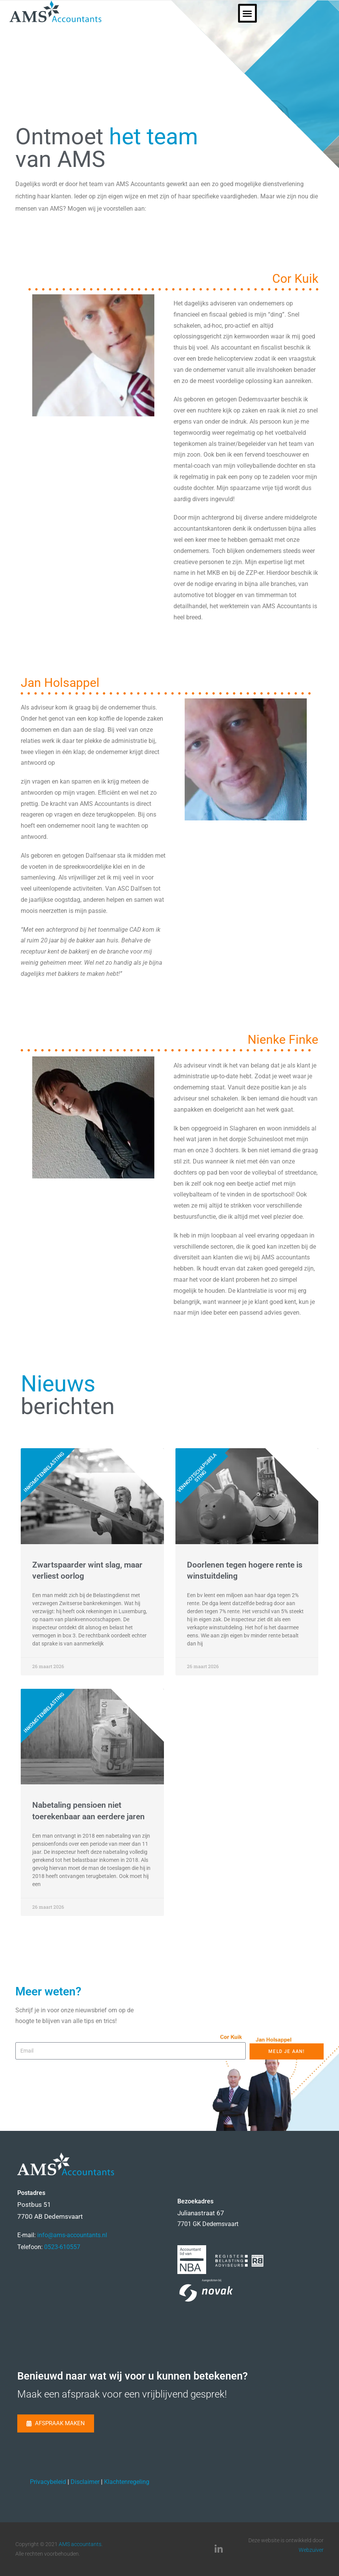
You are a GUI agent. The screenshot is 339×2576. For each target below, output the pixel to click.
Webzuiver (311, 2550)
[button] (325, 13)
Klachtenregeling (126, 2481)
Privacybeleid (48, 2481)
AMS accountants (80, 2544)
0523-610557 (62, 2247)
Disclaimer (85, 2481)
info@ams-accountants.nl (72, 2235)
